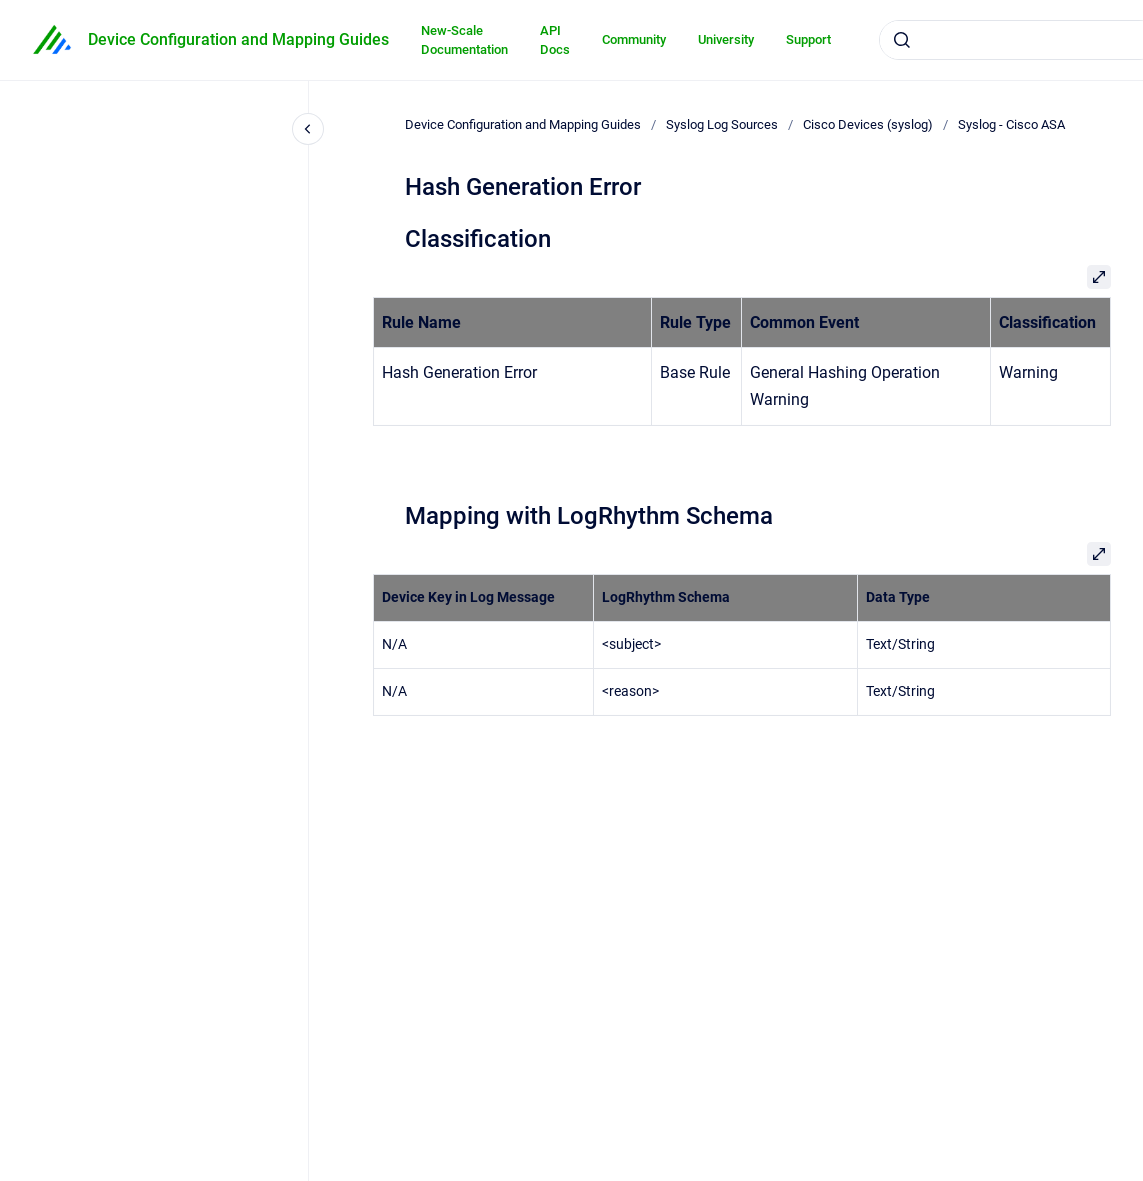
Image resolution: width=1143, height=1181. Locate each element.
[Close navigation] (308, 129)
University (726, 39)
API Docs (555, 40)
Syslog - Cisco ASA (1011, 124)
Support (808, 39)
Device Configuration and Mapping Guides (238, 39)
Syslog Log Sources (722, 124)
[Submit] (902, 40)
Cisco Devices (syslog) (868, 124)
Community (634, 39)
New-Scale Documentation (464, 40)
